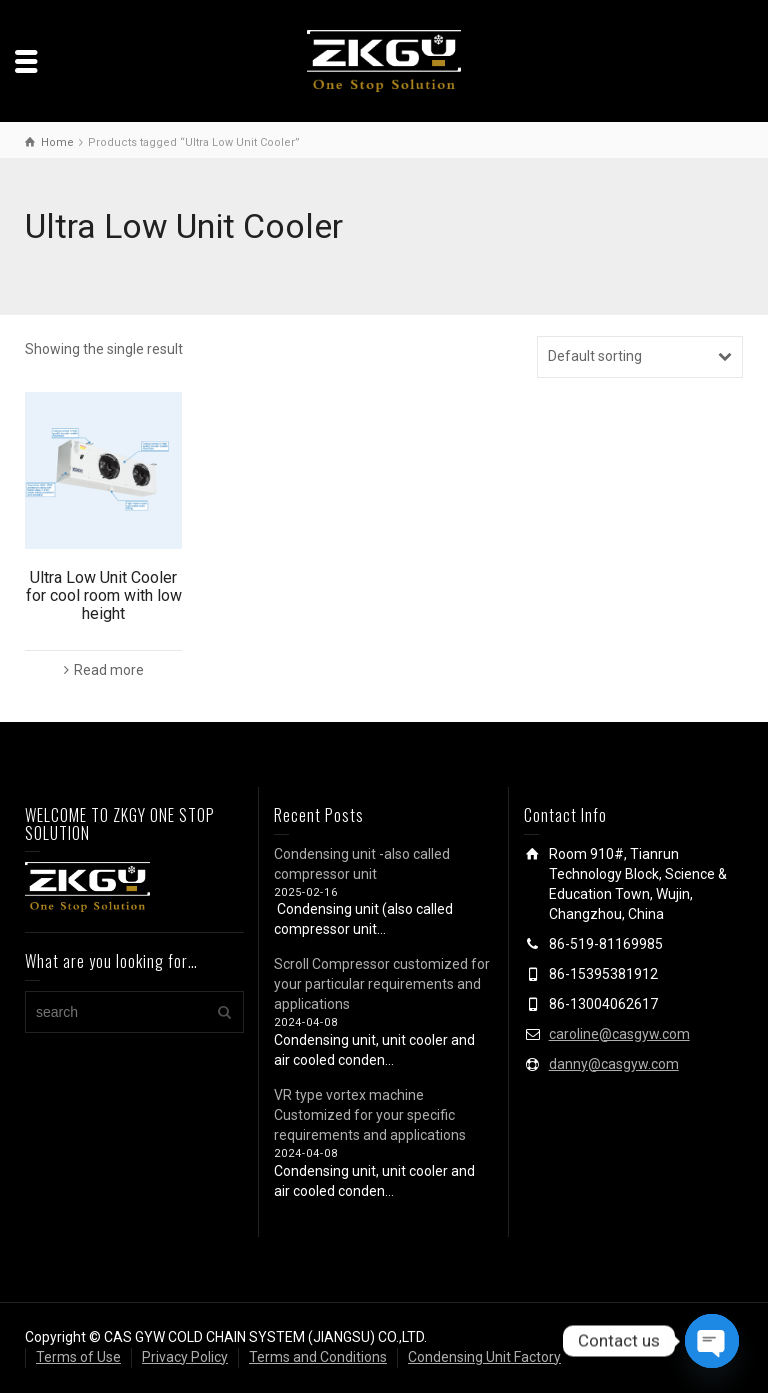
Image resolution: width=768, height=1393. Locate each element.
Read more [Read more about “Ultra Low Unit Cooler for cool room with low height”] (109, 670)
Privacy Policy (185, 1357)
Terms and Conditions (318, 1357)
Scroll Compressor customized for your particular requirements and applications (382, 984)
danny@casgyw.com (614, 1064)
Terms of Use (78, 1357)
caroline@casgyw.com (619, 1034)
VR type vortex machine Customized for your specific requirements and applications (370, 1115)
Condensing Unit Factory (484, 1357)
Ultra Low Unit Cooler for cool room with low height (104, 595)
